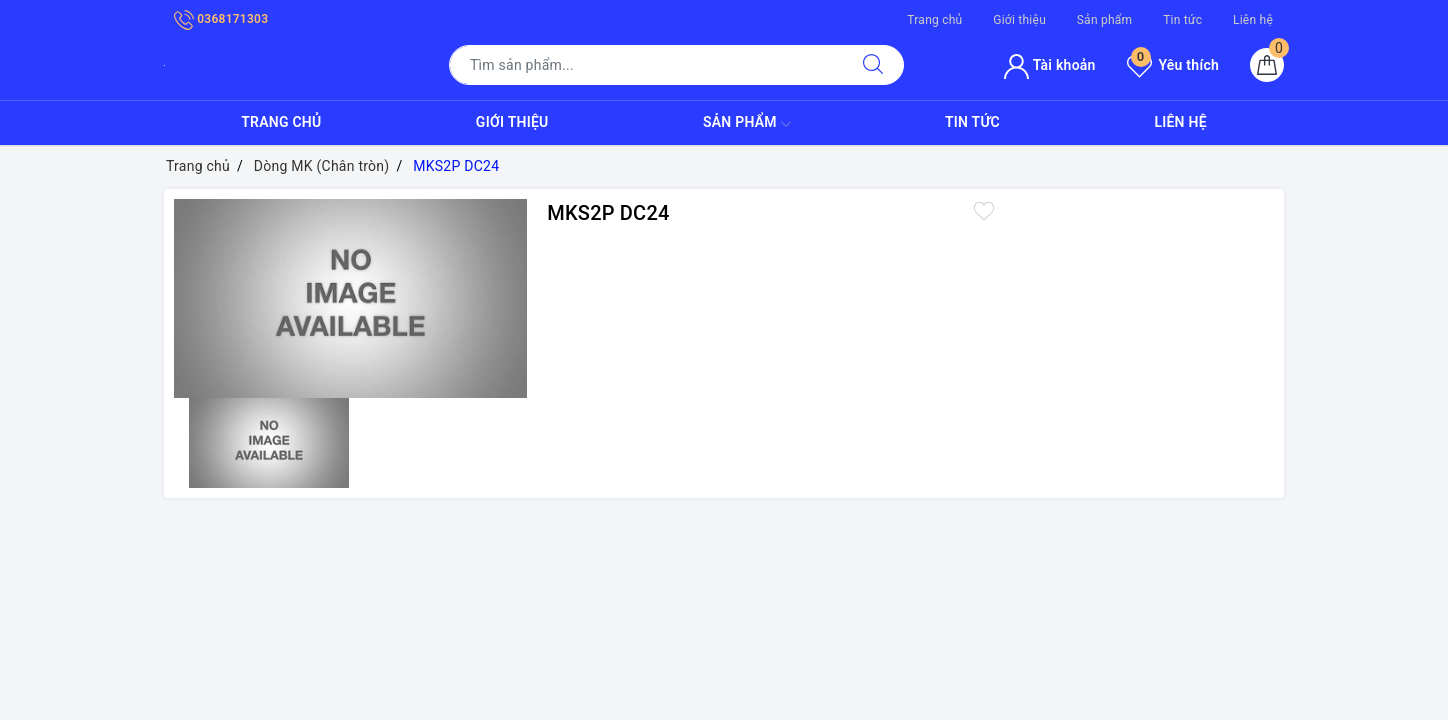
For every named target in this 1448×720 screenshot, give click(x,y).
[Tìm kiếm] (873, 65)
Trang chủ (934, 20)
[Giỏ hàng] (1267, 65)
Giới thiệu (1019, 20)
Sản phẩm (1105, 20)
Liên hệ (1253, 20)
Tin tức (1182, 20)
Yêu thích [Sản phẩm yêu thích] (1173, 65)
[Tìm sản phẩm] (646, 65)
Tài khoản (1049, 65)
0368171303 (221, 19)
